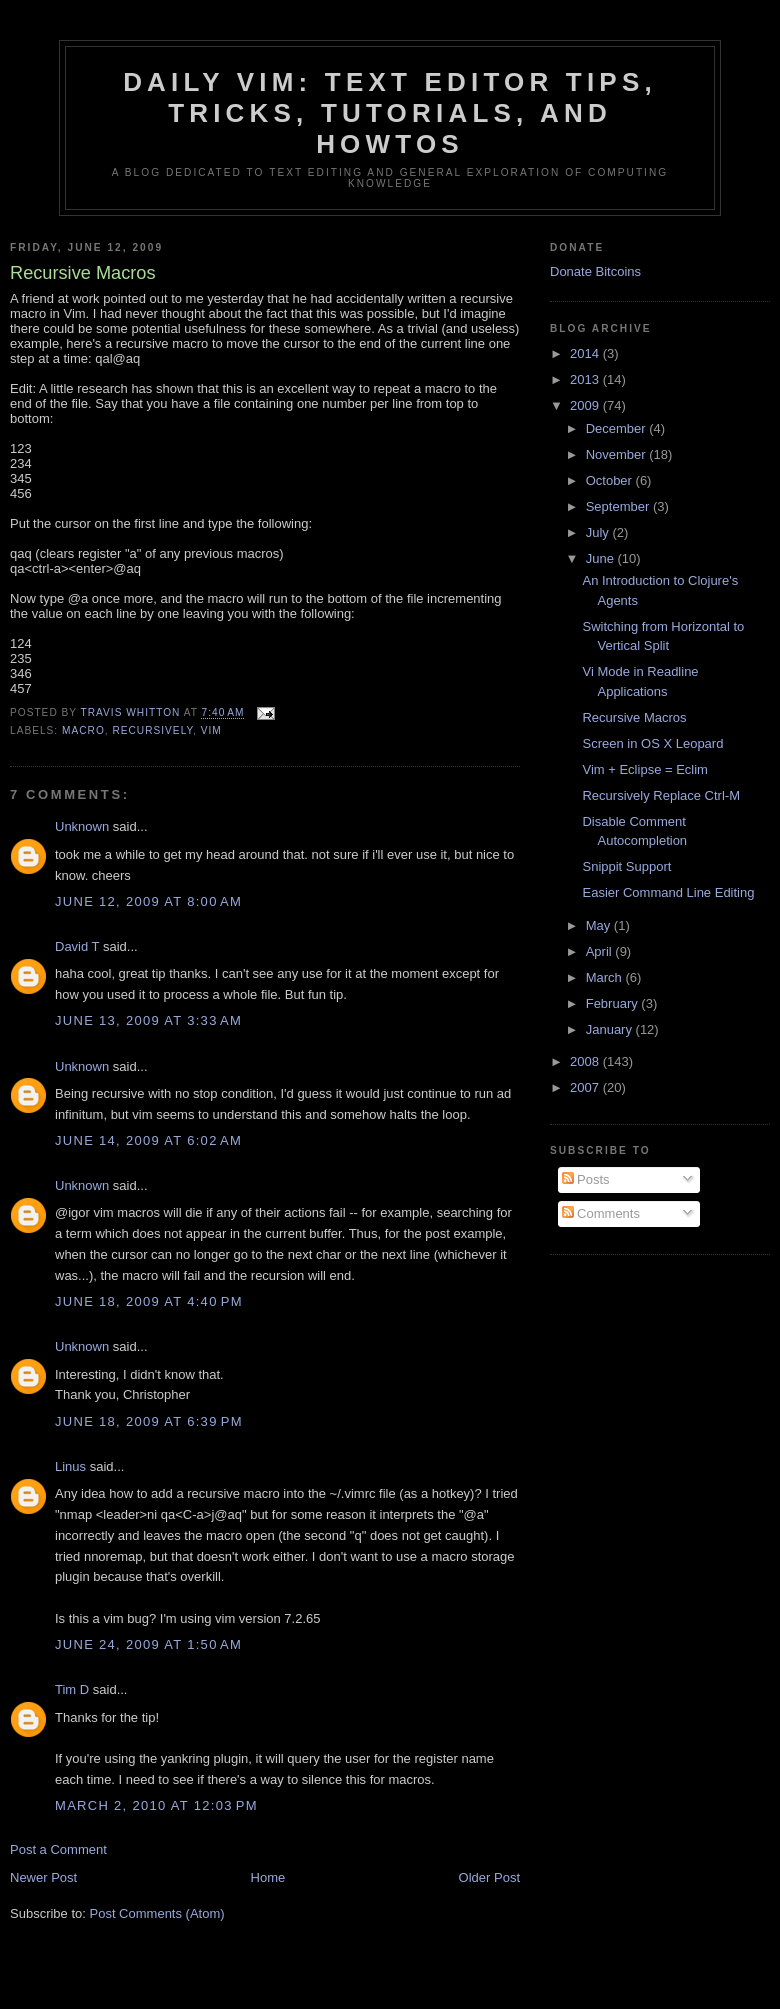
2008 (586, 1061)
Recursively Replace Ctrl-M (660, 795)
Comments (601, 1213)
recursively (152, 730)
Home (268, 1877)
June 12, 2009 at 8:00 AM (148, 901)
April (601, 951)
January (611, 1029)
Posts (586, 1179)
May (600, 925)
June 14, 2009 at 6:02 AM (148, 1140)
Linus (70, 1466)
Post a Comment (58, 1849)
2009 (586, 405)
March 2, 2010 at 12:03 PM (156, 1805)
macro (83, 730)
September (619, 506)
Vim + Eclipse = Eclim (644, 769)
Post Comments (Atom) (157, 1913)
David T (77, 946)
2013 (586, 379)
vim (211, 730)
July (599, 532)
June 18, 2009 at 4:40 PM (149, 1301)
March (606, 977)
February (614, 1003)
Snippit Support (626, 866)
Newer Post (43, 1877)
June (602, 558)
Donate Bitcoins (595, 271)
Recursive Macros (634, 717)
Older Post (489, 1877)
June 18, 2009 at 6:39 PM (149, 1421)
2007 (586, 1087)
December (618, 428)
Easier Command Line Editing (668, 892)
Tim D (72, 1689)
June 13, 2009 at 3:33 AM (148, 1020)
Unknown (82, 826)
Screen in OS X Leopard (652, 743)
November (618, 454)
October (611, 480)
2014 (586, 353)
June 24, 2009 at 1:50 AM (148, 1644)
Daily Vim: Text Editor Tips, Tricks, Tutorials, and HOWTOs (390, 113)
